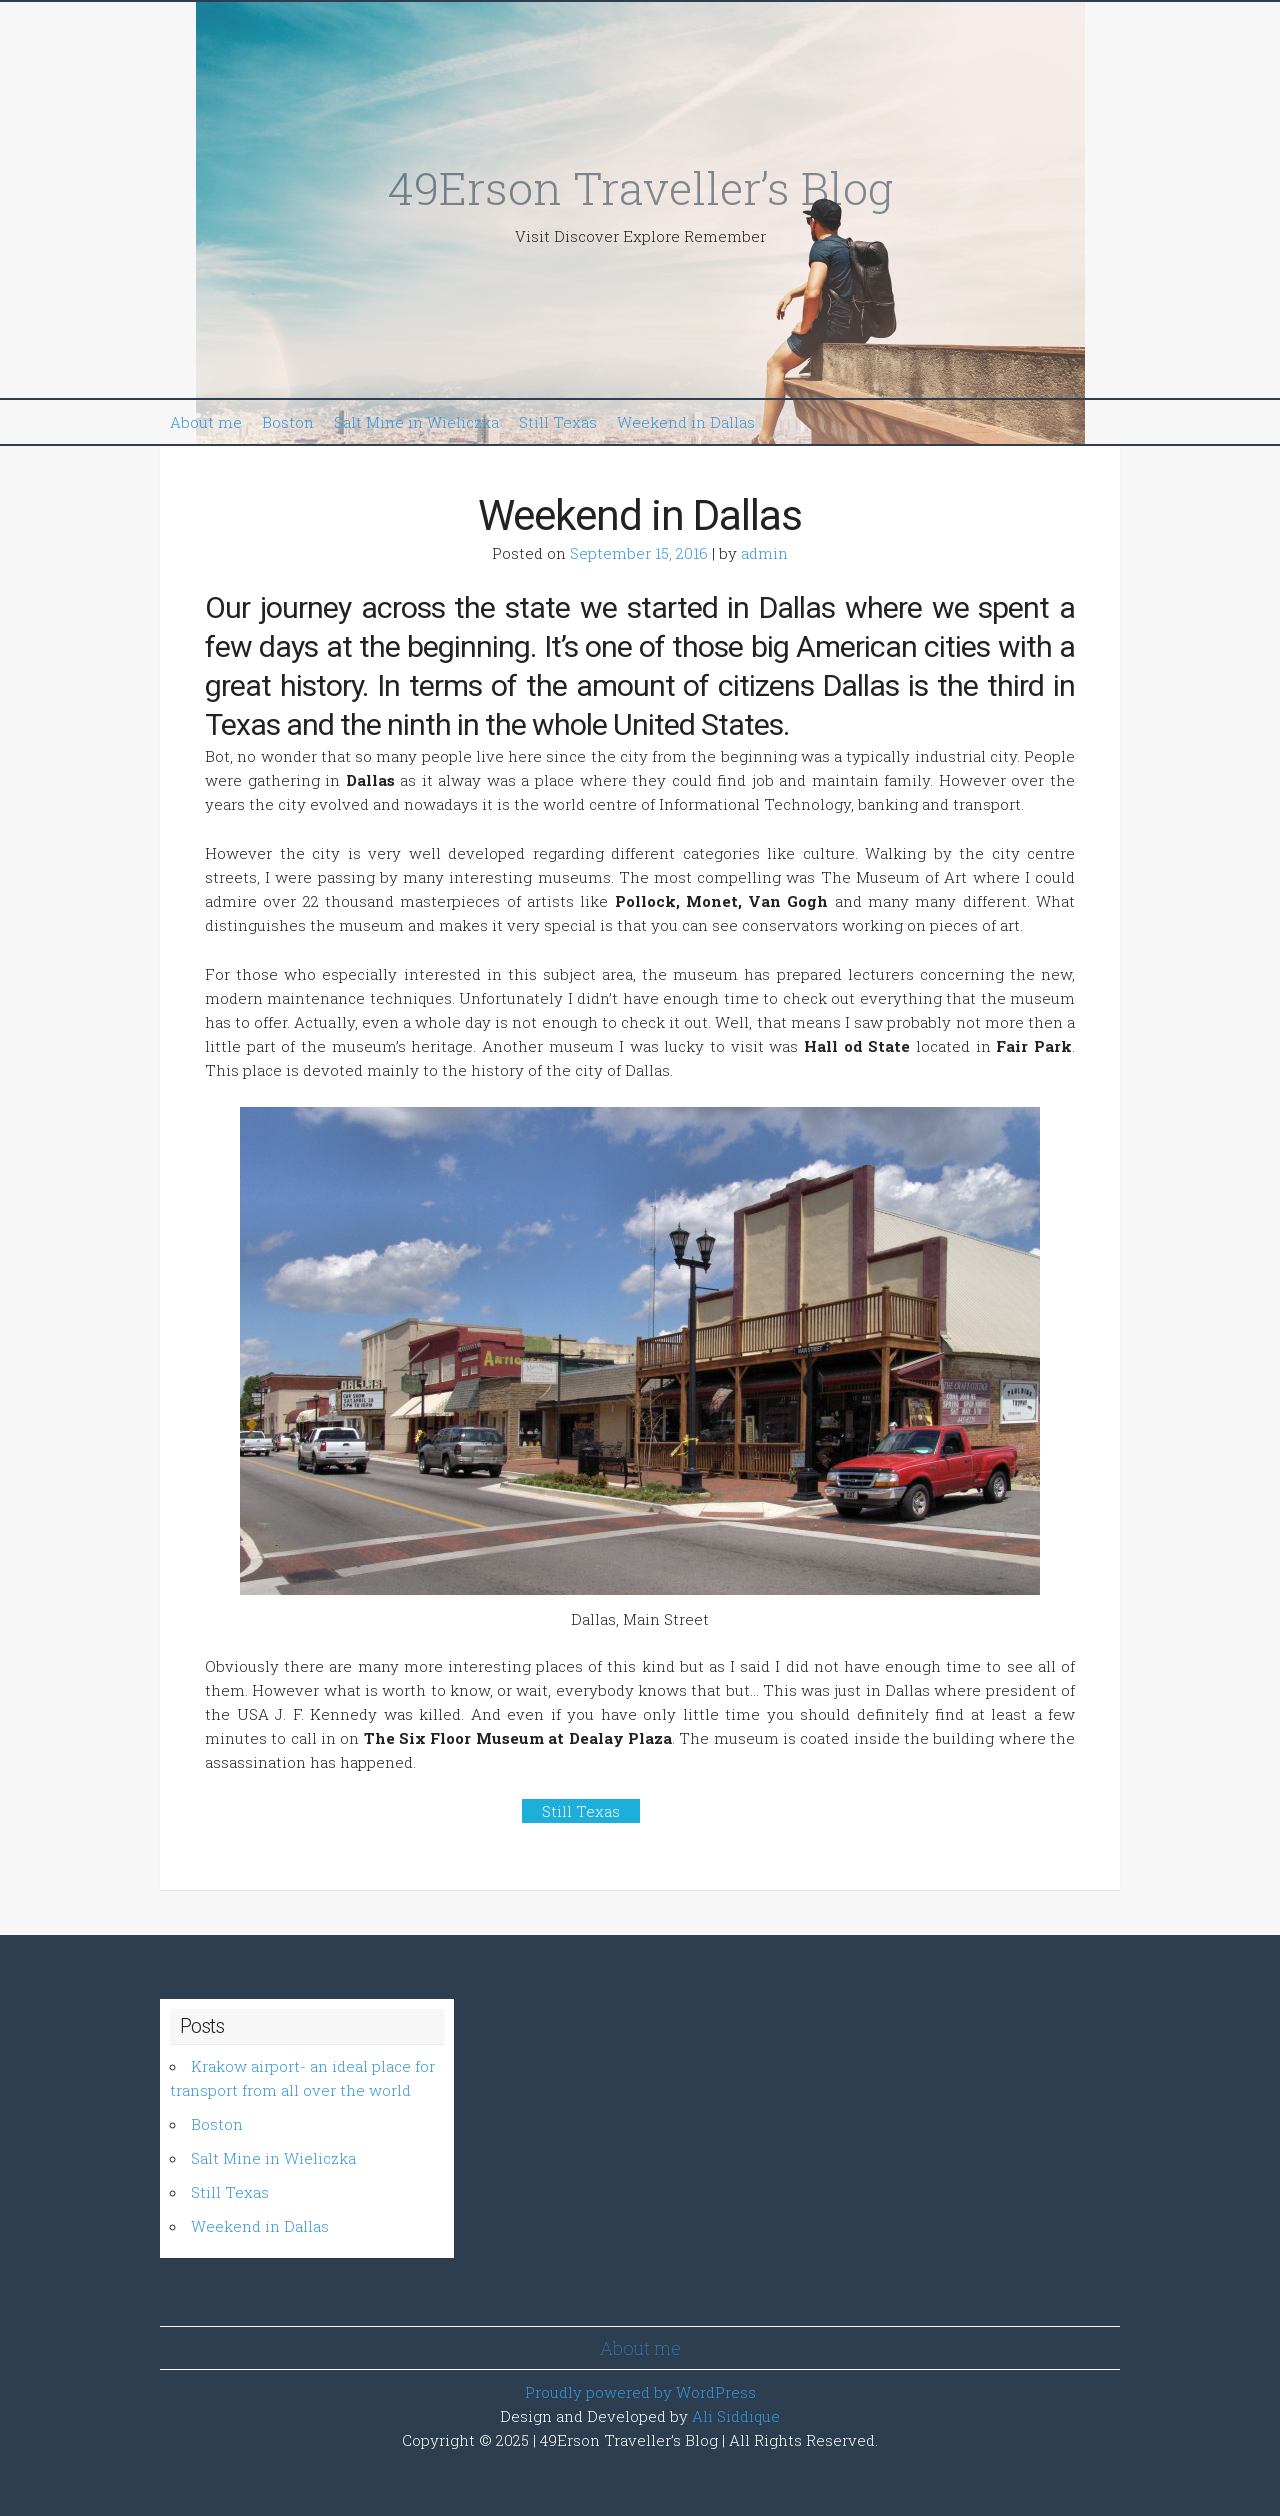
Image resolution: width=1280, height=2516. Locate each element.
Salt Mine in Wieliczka (416, 422)
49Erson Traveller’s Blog (640, 187)
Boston (288, 422)
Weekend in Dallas (686, 422)
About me (206, 422)
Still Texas (558, 422)
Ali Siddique (736, 2416)
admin (764, 553)
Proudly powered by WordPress (640, 2392)
